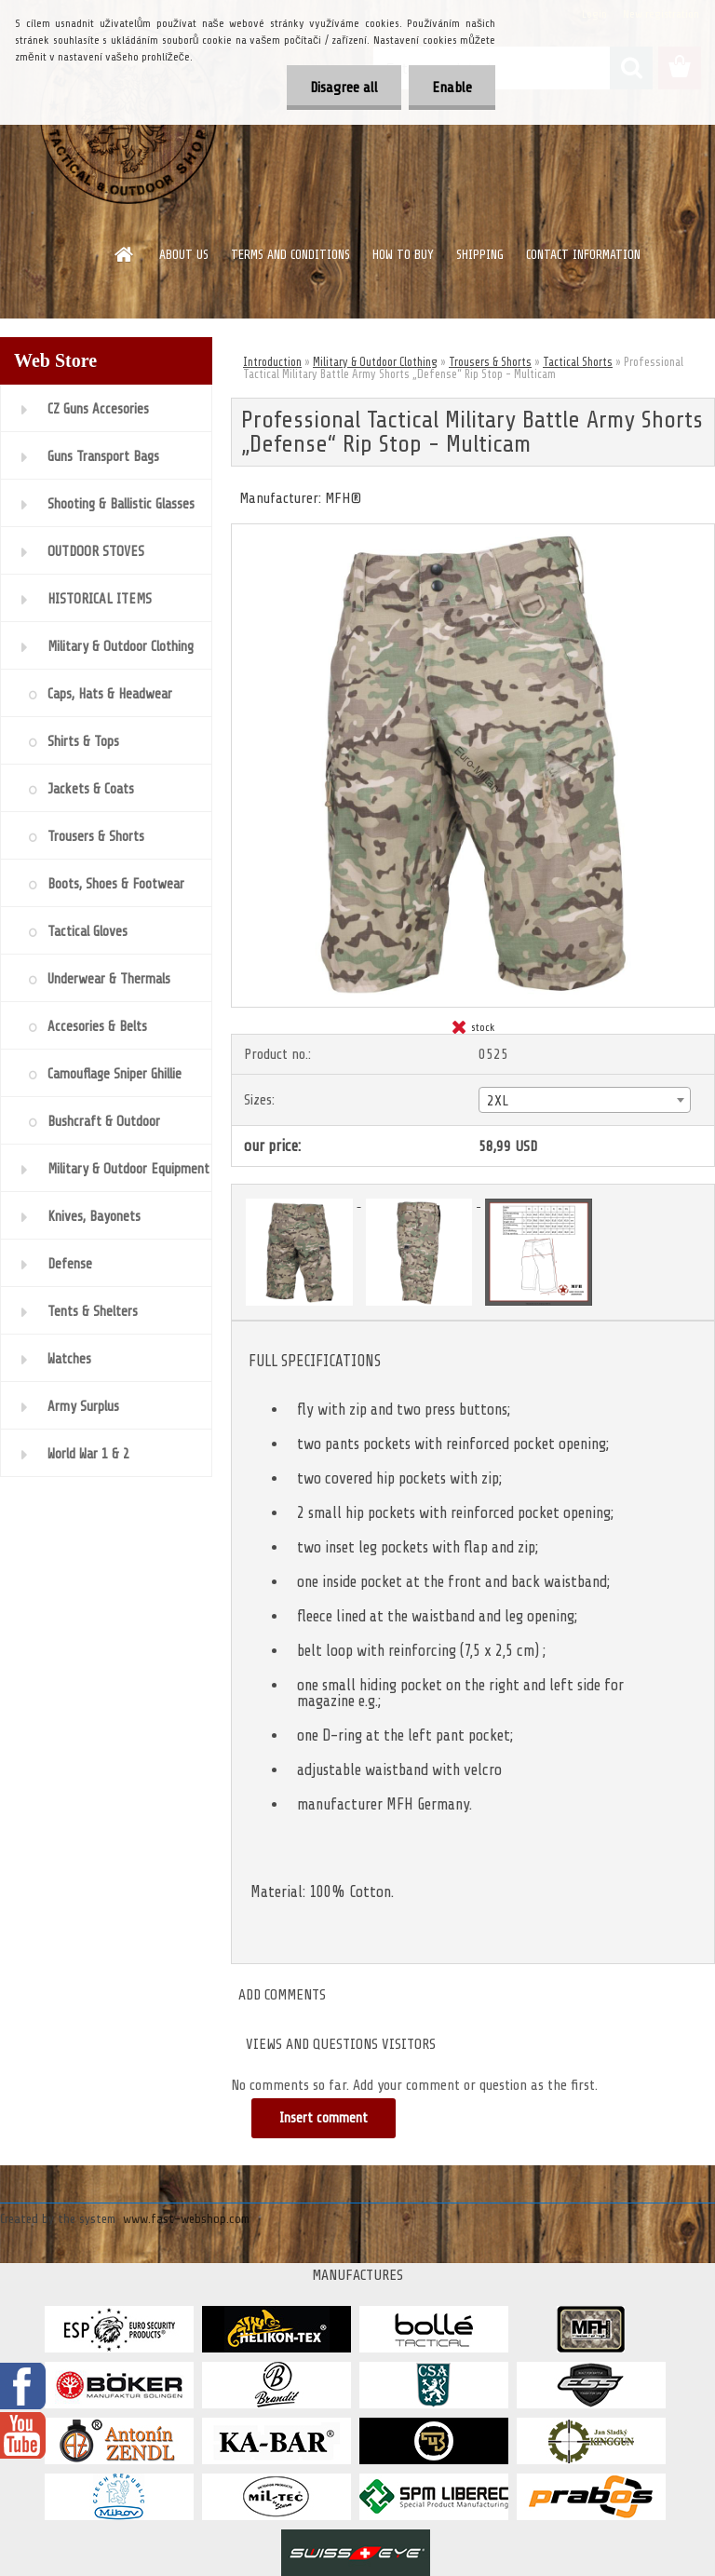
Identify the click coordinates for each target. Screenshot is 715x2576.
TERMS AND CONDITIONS (290, 255)
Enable (452, 87)
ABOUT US (184, 255)
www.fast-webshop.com (186, 2219)
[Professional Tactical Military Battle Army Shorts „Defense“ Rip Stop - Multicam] (473, 531)
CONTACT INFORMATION (583, 255)
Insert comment (323, 2118)
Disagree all (344, 87)
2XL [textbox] (497, 1100)
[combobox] (585, 1100)
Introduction (272, 362)
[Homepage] (124, 254)
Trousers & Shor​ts (490, 362)
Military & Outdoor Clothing (375, 362)
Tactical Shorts (578, 362)
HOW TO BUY (403, 255)
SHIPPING (480, 255)
